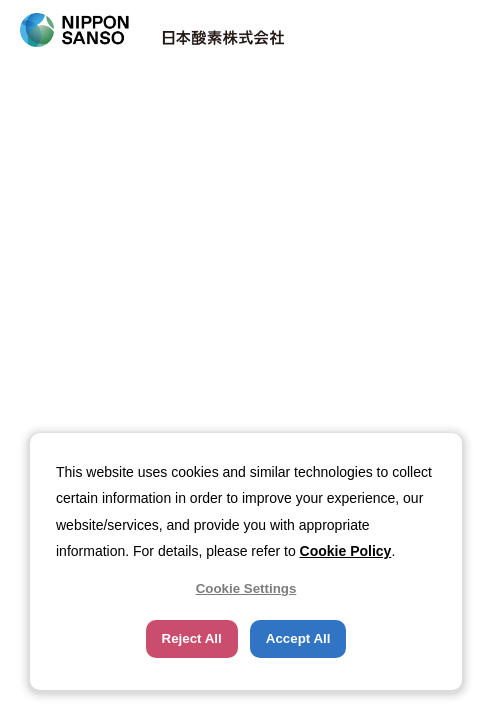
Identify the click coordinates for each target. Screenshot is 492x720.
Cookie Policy (346, 551)
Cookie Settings (246, 588)
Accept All (298, 638)
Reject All (192, 638)
